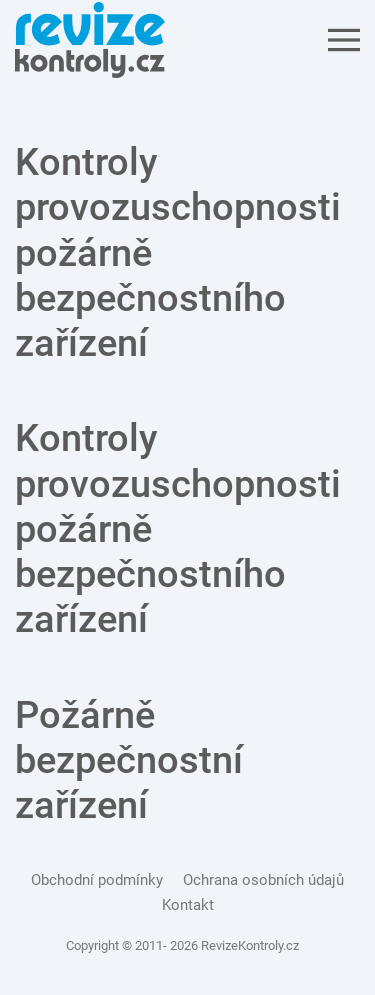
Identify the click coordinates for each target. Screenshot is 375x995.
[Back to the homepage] (90, 40)
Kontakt (188, 905)
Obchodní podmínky (97, 880)
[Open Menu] (344, 40)
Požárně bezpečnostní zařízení (129, 760)
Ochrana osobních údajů (263, 880)
